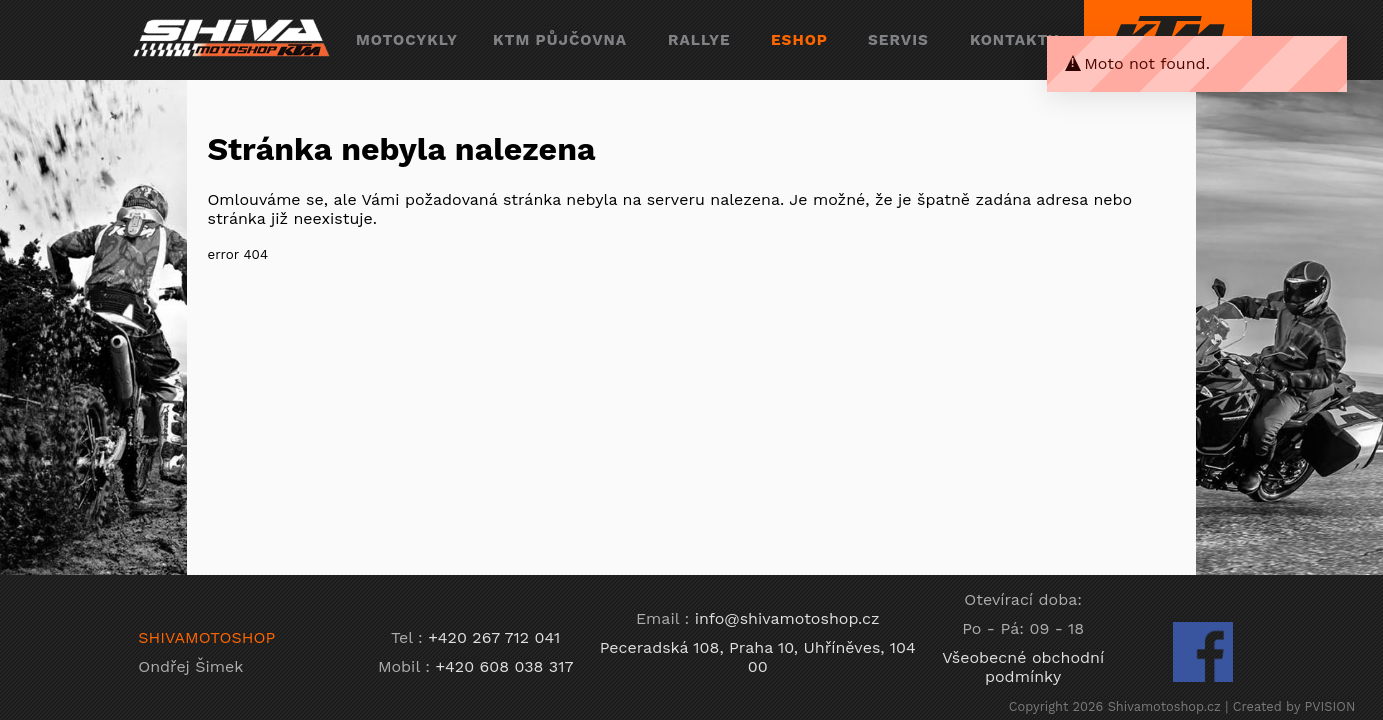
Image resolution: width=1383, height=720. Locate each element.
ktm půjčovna (560, 40)
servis (898, 40)
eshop (799, 40)
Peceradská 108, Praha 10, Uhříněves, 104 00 (758, 657)
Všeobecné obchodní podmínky (1023, 667)
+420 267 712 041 (494, 637)
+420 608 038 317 (504, 666)
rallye (699, 40)
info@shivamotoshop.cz (787, 618)
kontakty (1014, 40)
